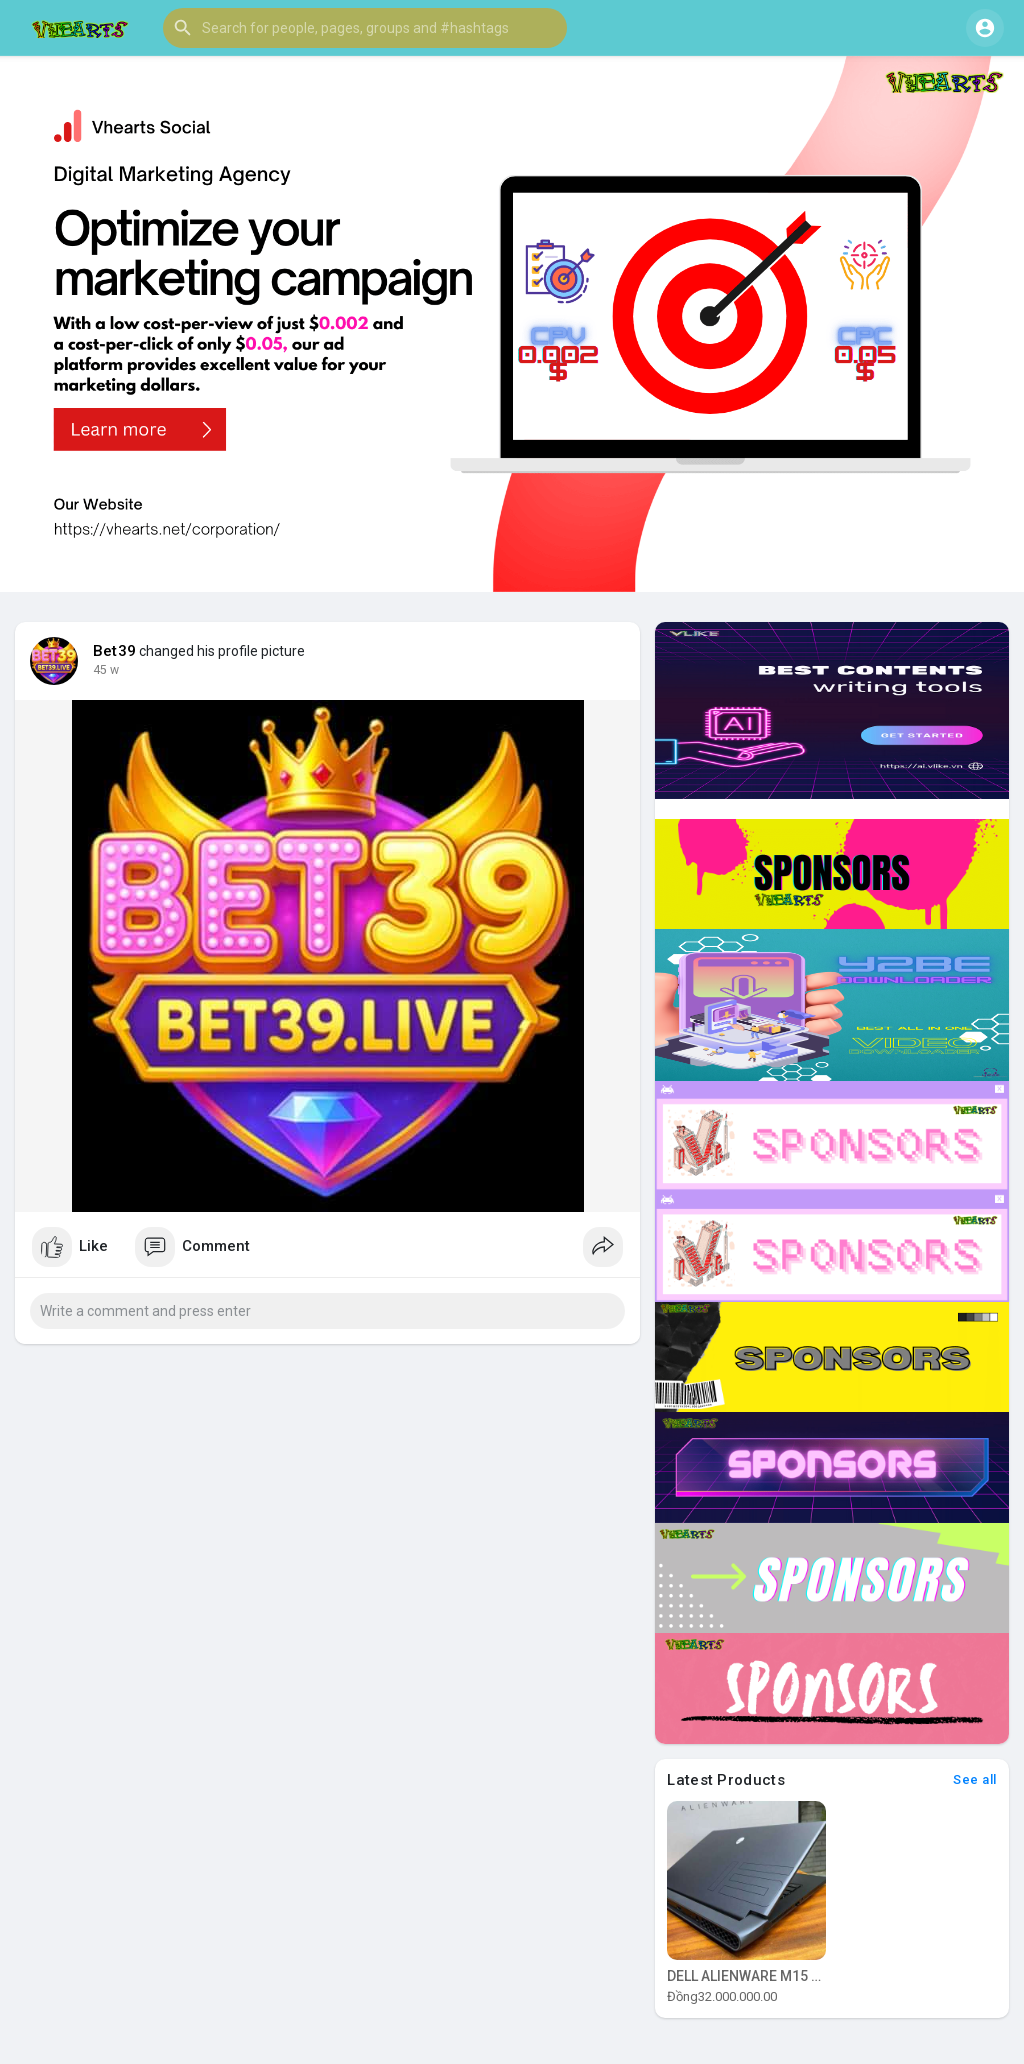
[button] (365, 28)
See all (975, 1779)
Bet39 (114, 651)
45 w (106, 670)
